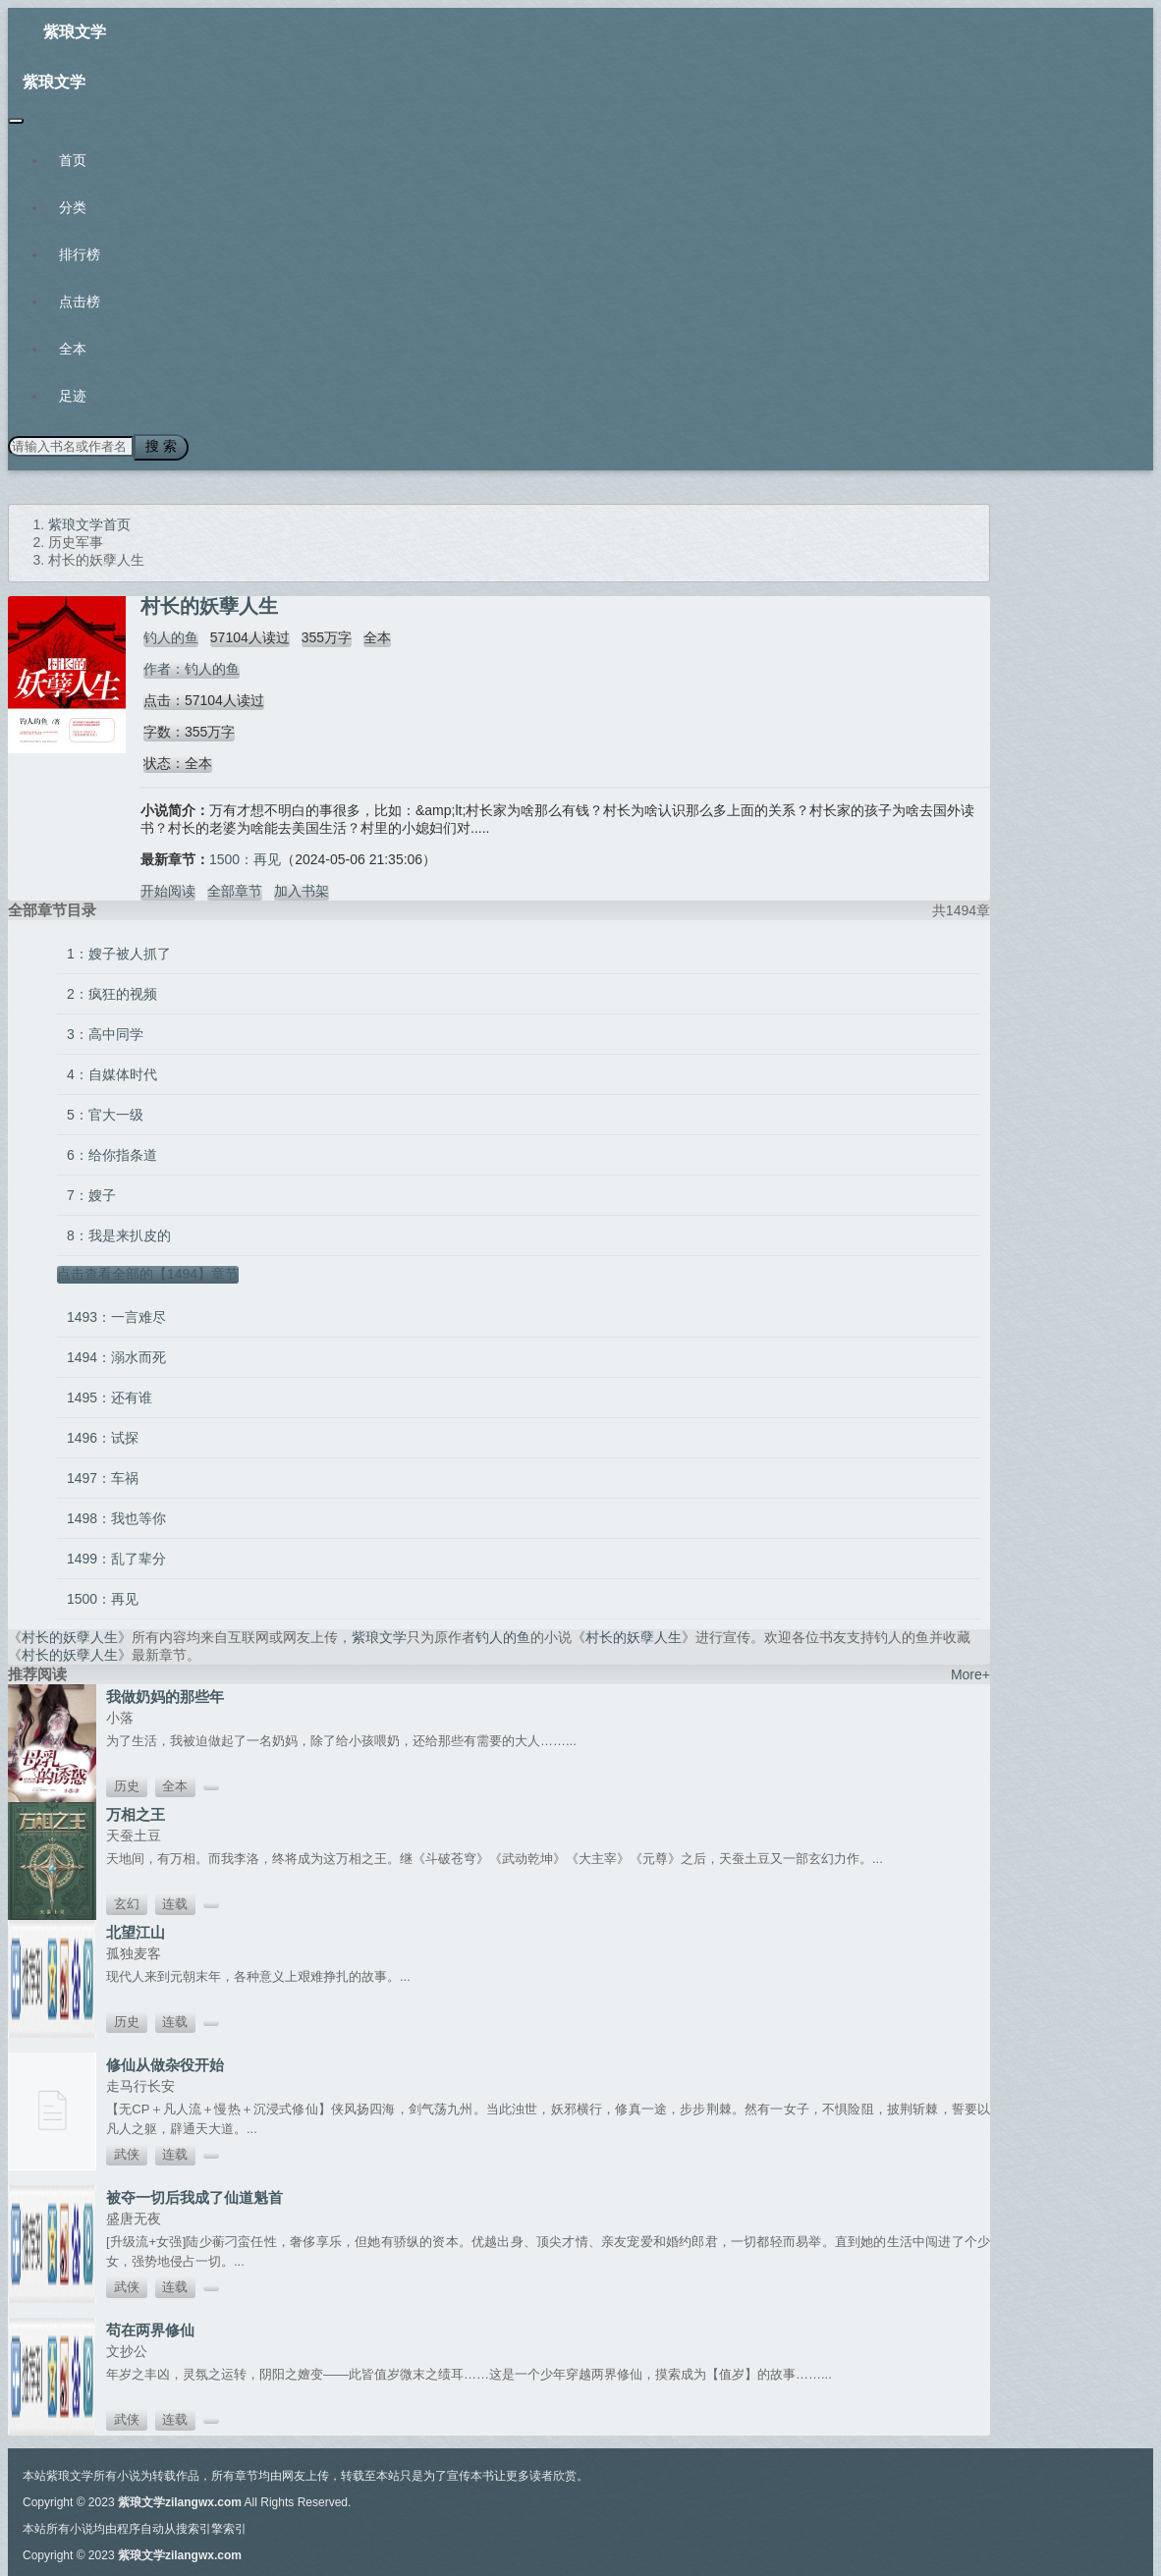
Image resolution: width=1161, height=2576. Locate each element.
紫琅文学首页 (89, 521)
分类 (72, 207)
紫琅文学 (74, 32)
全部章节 (234, 888)
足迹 (72, 396)
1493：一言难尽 (116, 1314)
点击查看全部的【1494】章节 (148, 1271)
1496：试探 (102, 1435)
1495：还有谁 (109, 1394)
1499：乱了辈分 (116, 1555)
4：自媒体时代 (112, 1071)
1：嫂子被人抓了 (119, 951)
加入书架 (301, 888)
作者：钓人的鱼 (188, 666)
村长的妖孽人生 (70, 1634)
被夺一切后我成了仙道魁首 (194, 2194)
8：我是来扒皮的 (119, 1232)
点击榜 (79, 301)
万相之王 (135, 1811)
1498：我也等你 (116, 1515)
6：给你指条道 (112, 1152)
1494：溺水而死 (116, 1354)
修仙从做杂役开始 (165, 2062)
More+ (970, 1671)
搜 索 (156, 445)
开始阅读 (167, 888)
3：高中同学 (105, 1031)
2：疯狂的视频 (112, 991)
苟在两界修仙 (150, 2327)
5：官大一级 (105, 1112)
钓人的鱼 (167, 634)
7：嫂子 (91, 1192)
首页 (72, 160)
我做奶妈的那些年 (165, 1693)
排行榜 (79, 254)
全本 (72, 348)
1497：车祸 (102, 1475)
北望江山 (135, 1929)
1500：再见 (245, 856)
